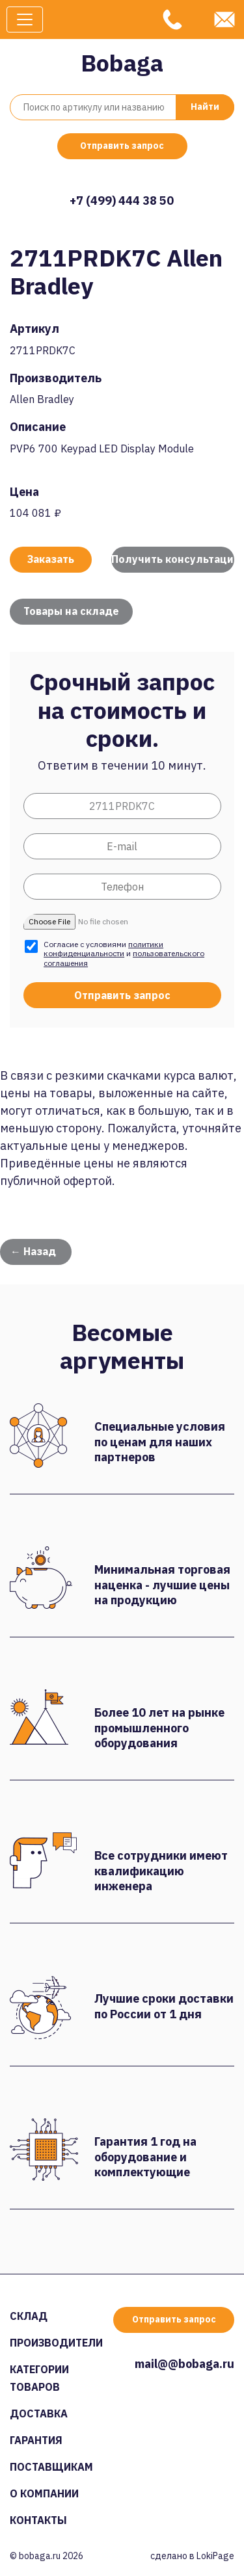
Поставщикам (51, 2466)
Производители (56, 2342)
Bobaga (122, 62)
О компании (44, 2493)
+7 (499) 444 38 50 (122, 200)
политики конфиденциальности (103, 948)
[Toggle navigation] (25, 20)
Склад (28, 2315)
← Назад (33, 1251)
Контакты (38, 2520)
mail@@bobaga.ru (184, 2363)
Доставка (39, 2413)
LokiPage (215, 2556)
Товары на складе (71, 611)
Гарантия (36, 2440)
